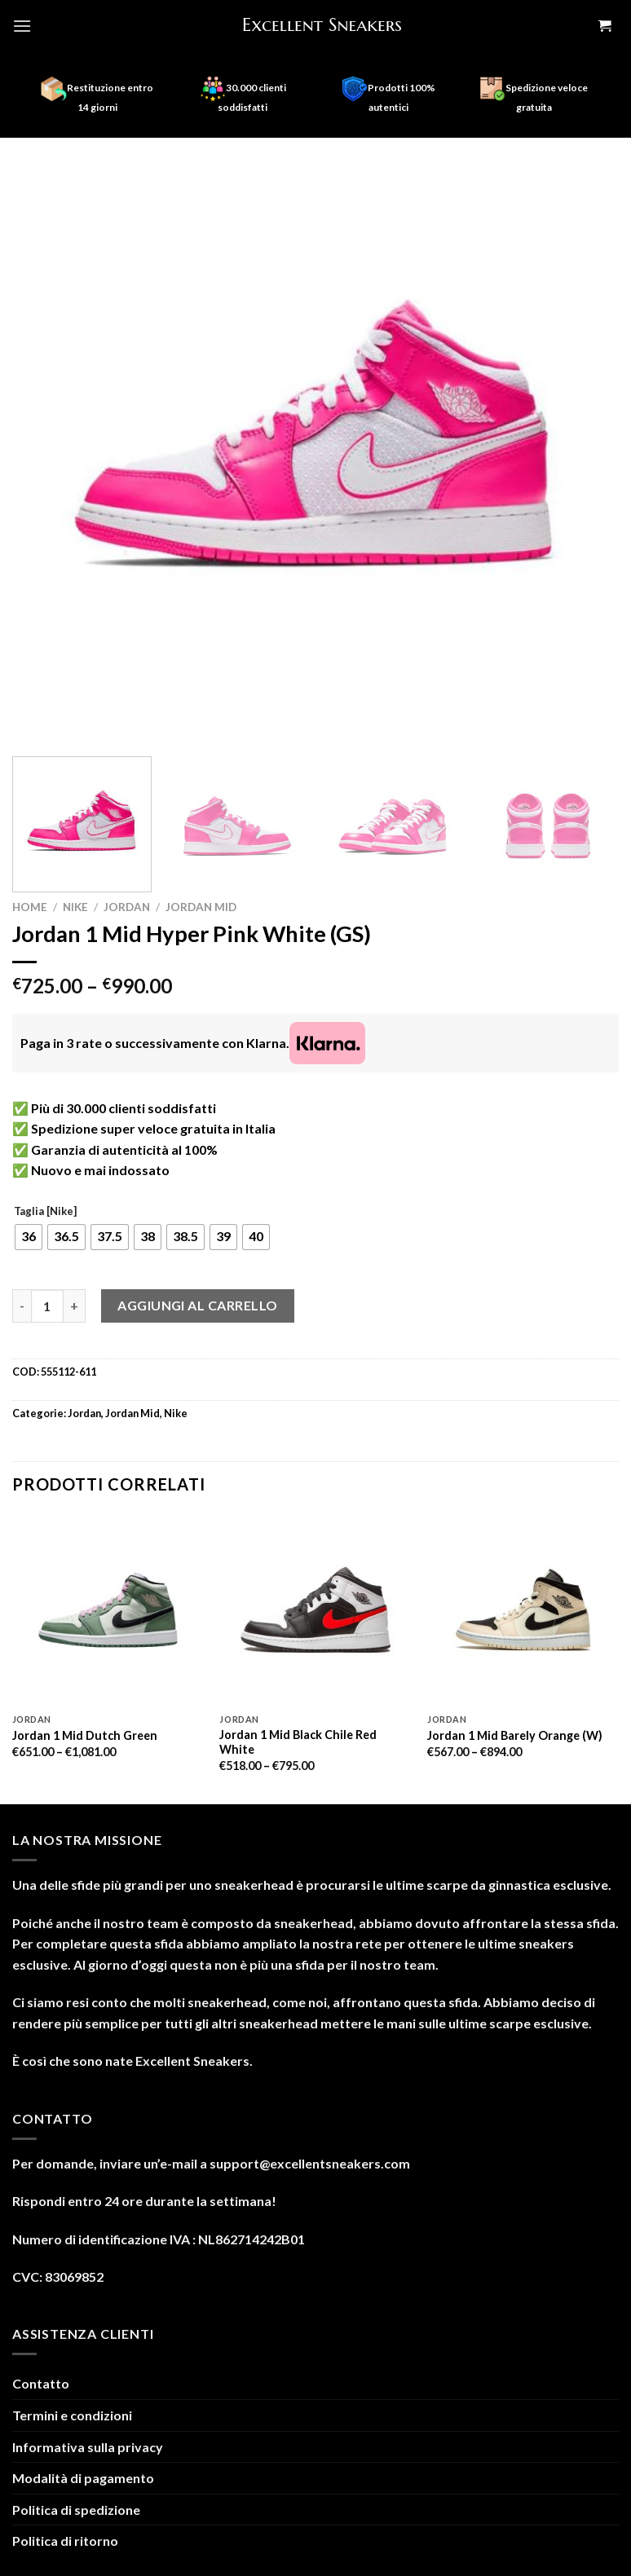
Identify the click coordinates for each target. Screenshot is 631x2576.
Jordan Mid (200, 907)
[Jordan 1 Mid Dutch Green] (108, 1610)
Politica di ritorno (65, 2540)
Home (29, 907)
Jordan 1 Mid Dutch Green (84, 1735)
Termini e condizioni (72, 2415)
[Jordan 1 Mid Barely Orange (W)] (523, 1610)
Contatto (40, 2383)
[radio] (28, 1237)
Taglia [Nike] (45, 1212)
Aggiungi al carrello (197, 1305)
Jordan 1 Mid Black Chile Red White (298, 1742)
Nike (75, 907)
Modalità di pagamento (83, 2478)
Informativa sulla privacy (87, 2447)
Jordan (127, 907)
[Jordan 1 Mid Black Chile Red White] (315, 1610)
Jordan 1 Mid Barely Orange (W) (514, 1735)
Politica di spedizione (76, 2509)
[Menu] (22, 26)
